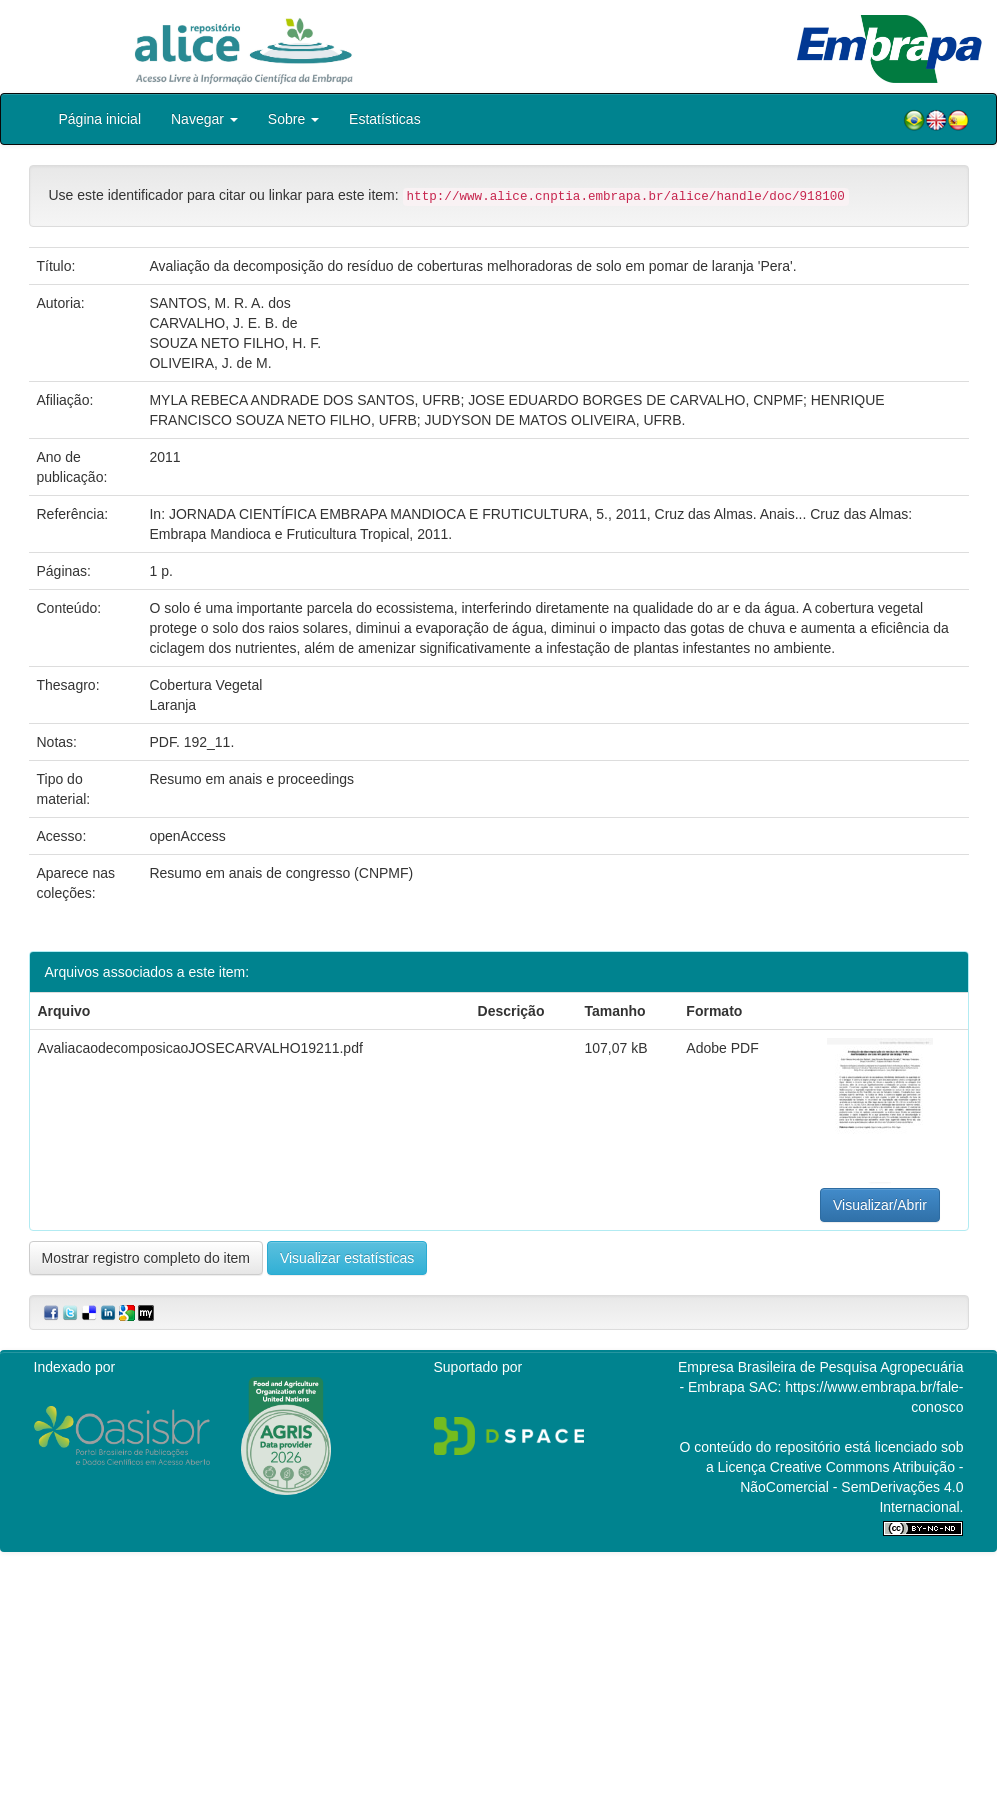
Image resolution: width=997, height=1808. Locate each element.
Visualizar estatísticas (347, 1258)
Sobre (293, 119)
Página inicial (100, 119)
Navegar (204, 119)
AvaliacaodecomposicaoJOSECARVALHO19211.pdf (200, 1048)
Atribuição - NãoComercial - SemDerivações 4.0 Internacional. (851, 1487)
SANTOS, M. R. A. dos (219, 303)
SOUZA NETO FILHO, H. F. (235, 343)
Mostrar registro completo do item (146, 1258)
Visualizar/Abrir (880, 1205)
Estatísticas (385, 119)
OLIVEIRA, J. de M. (210, 363)
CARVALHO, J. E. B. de (223, 323)
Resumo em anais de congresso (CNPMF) (281, 873)
